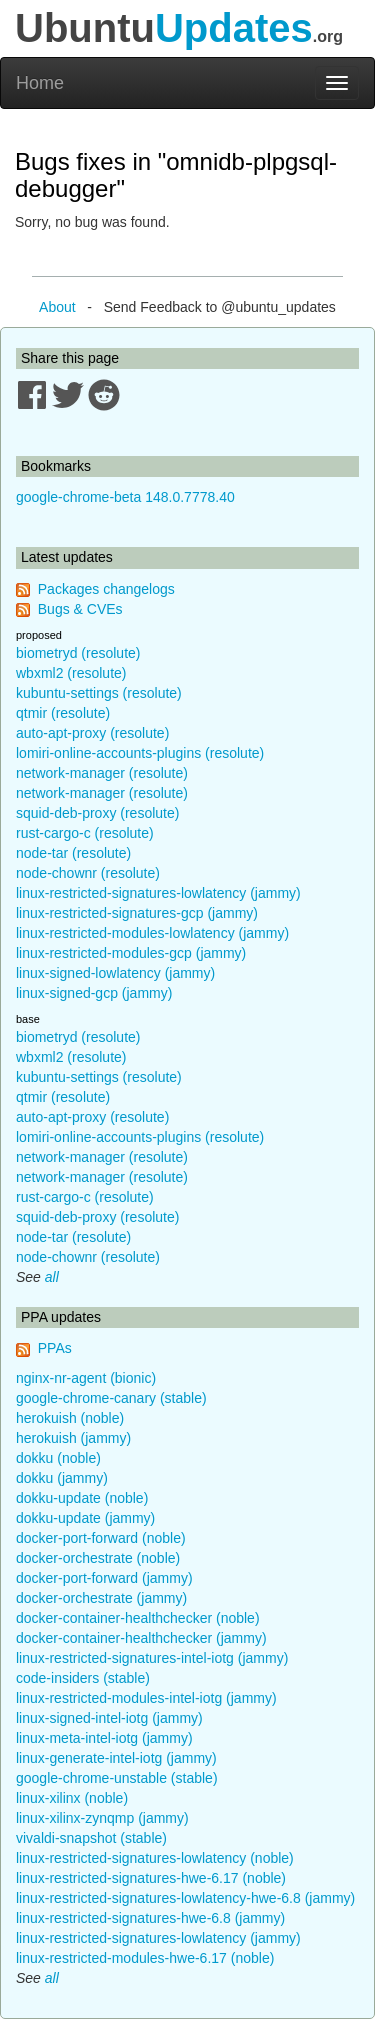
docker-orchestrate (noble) (98, 1558)
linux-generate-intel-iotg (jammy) (116, 1758)
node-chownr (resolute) (88, 873)
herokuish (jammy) (73, 1438)
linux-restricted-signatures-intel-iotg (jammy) (152, 1658)
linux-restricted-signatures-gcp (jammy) (137, 913)
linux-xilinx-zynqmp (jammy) (102, 1818)
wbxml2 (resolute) (71, 673)
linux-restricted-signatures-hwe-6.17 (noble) (151, 1878)
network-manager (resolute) (102, 773)
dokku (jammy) (62, 1478)
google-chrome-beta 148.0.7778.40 (125, 497)
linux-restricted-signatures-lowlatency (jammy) (158, 893)
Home (40, 83)
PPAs (55, 1348)
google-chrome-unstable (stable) (117, 1778)
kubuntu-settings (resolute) (99, 693)
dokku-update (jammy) (85, 1518)
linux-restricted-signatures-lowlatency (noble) (155, 1858)
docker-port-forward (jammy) (104, 1578)
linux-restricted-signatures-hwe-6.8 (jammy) (150, 1918)
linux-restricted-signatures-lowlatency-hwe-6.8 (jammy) (185, 1898)
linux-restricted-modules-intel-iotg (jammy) (146, 1698)
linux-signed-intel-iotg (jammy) (109, 1718)
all (52, 1277)
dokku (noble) (58, 1458)
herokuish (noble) (70, 1418)
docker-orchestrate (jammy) (101, 1598)
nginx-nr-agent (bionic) (86, 1378)
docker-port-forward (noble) (101, 1538)
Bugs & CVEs (80, 609)
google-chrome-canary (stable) (111, 1398)
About (57, 307)
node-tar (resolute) (73, 853)
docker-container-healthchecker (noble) (138, 1618)
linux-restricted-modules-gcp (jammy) (131, 953)
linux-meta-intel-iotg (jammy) (104, 1738)
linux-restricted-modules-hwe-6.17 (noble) (145, 1958)
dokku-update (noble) (82, 1498)
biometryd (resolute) (78, 653)
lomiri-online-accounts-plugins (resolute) (140, 753)
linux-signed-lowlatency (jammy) (115, 973)
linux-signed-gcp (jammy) (94, 993)
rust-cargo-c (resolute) (85, 833)
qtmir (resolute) (63, 713)
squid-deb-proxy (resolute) (97, 813)
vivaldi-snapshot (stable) (91, 1838)
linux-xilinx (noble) (72, 1798)
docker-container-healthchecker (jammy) (141, 1638)
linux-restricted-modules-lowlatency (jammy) (152, 933)
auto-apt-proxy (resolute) (92, 733)
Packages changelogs (106, 589)
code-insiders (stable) (83, 1678)
